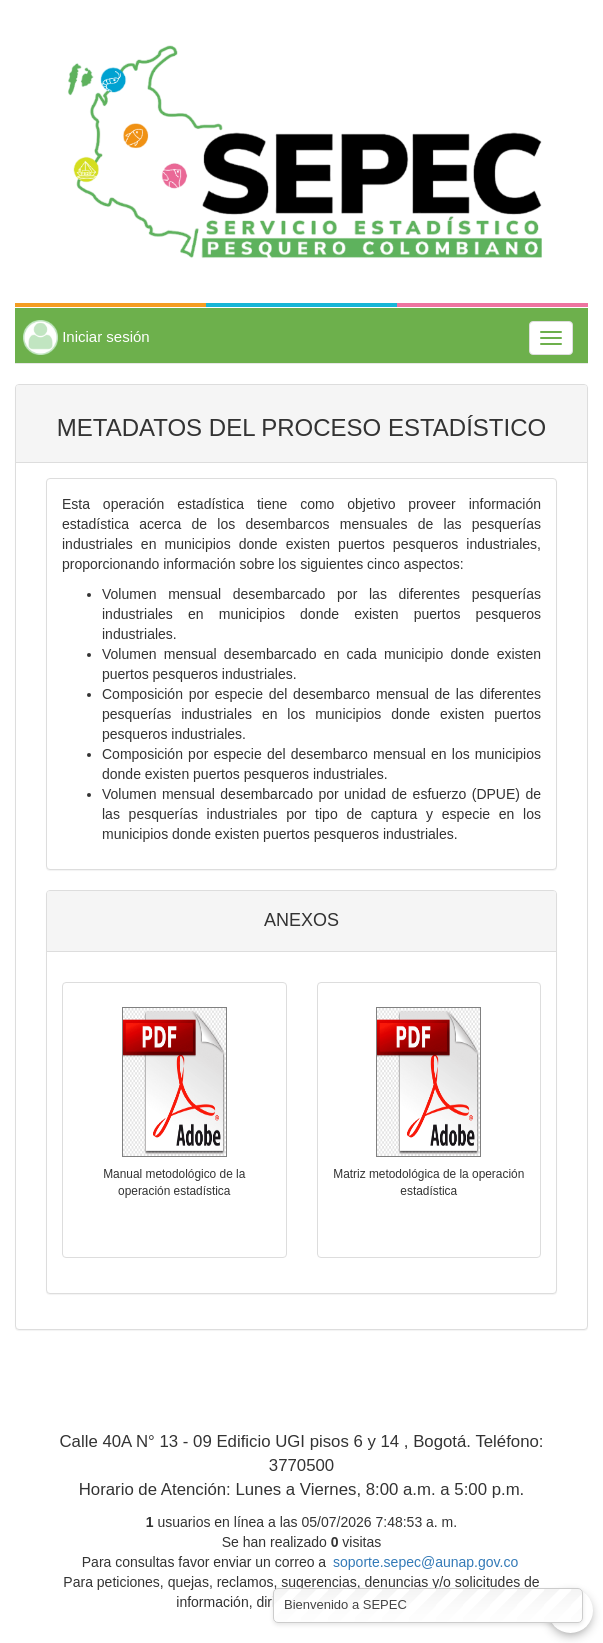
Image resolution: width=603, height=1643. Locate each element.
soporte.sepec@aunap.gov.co (425, 1562)
